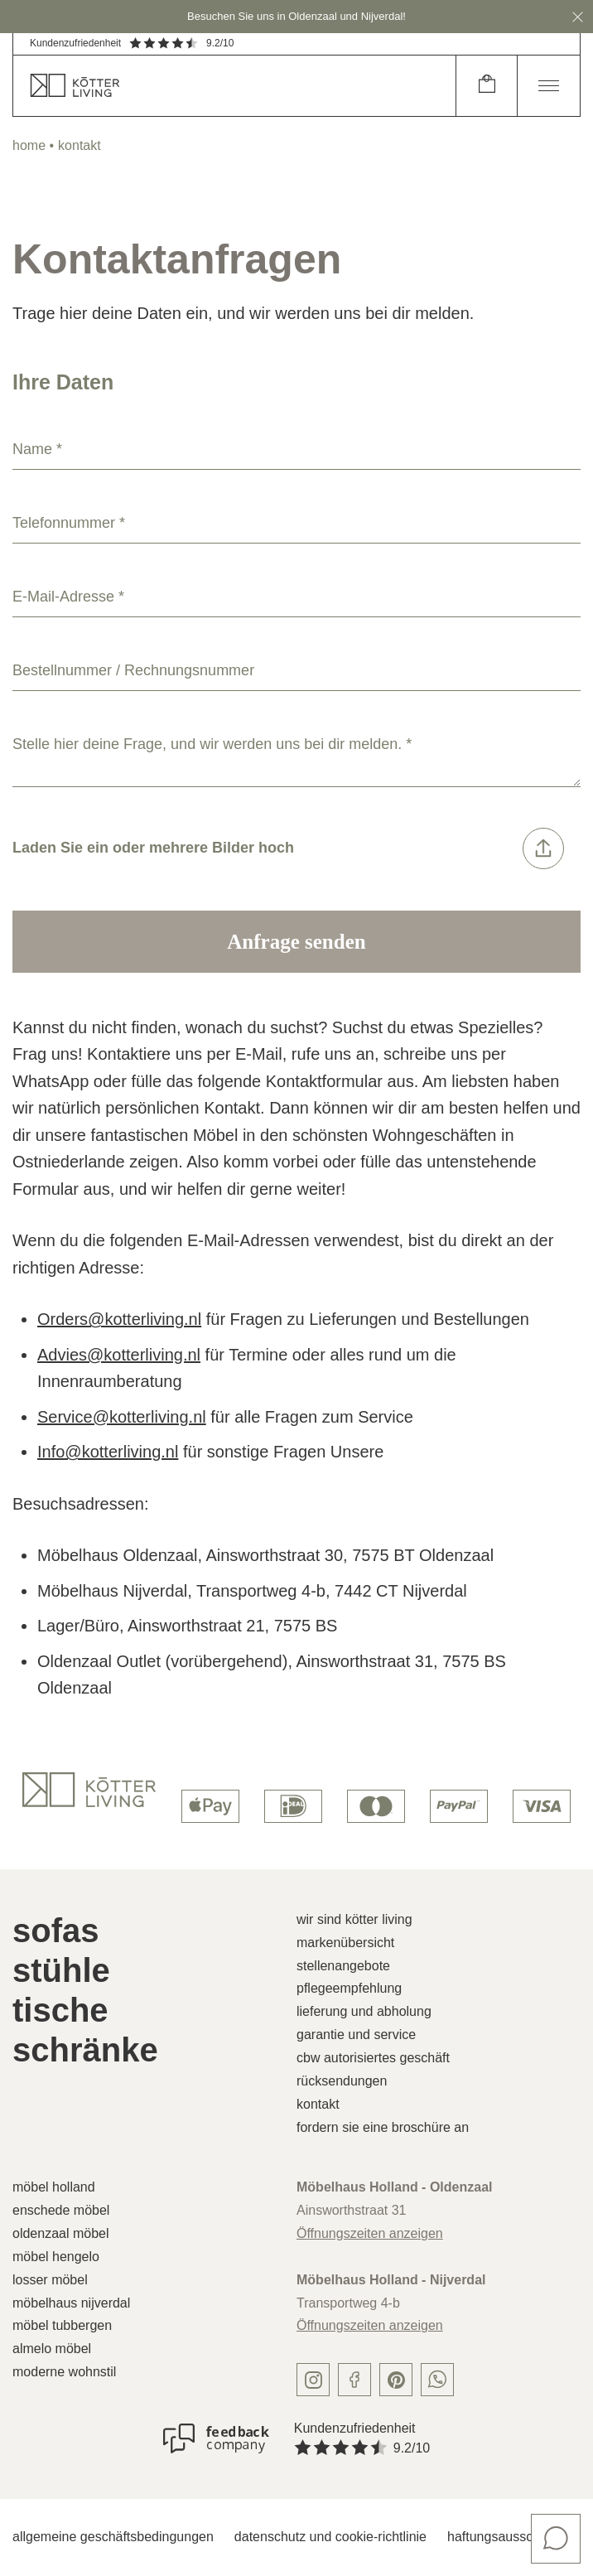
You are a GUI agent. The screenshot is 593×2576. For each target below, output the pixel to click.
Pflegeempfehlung (349, 1988)
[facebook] (354, 2379)
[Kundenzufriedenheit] (216, 2438)
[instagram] (313, 2379)
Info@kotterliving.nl (107, 1452)
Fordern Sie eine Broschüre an (382, 2127)
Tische (60, 2010)
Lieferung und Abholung (363, 2011)
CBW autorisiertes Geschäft (373, 2058)
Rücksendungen (341, 2081)
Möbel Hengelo (55, 2257)
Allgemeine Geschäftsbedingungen (113, 2537)
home (29, 145)
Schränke (85, 2050)
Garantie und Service (356, 2034)
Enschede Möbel (60, 2210)
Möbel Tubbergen (62, 2325)
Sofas (55, 1930)
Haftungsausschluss (505, 2537)
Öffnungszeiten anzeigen (369, 2233)
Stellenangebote (343, 1966)
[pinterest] (395, 2379)
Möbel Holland (53, 2187)
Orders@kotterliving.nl (119, 1319)
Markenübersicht (345, 1943)
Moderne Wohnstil (64, 2372)
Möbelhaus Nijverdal (71, 2303)
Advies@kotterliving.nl (118, 1355)
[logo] (89, 1789)
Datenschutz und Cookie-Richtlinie (330, 2537)
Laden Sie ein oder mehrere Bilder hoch (288, 848)
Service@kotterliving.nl (121, 1417)
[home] (234, 86)
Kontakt (318, 2104)
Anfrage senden (296, 941)
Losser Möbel (50, 2280)
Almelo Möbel (51, 2349)
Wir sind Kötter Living (354, 1919)
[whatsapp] (437, 2379)
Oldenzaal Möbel (60, 2233)
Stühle (61, 1970)
